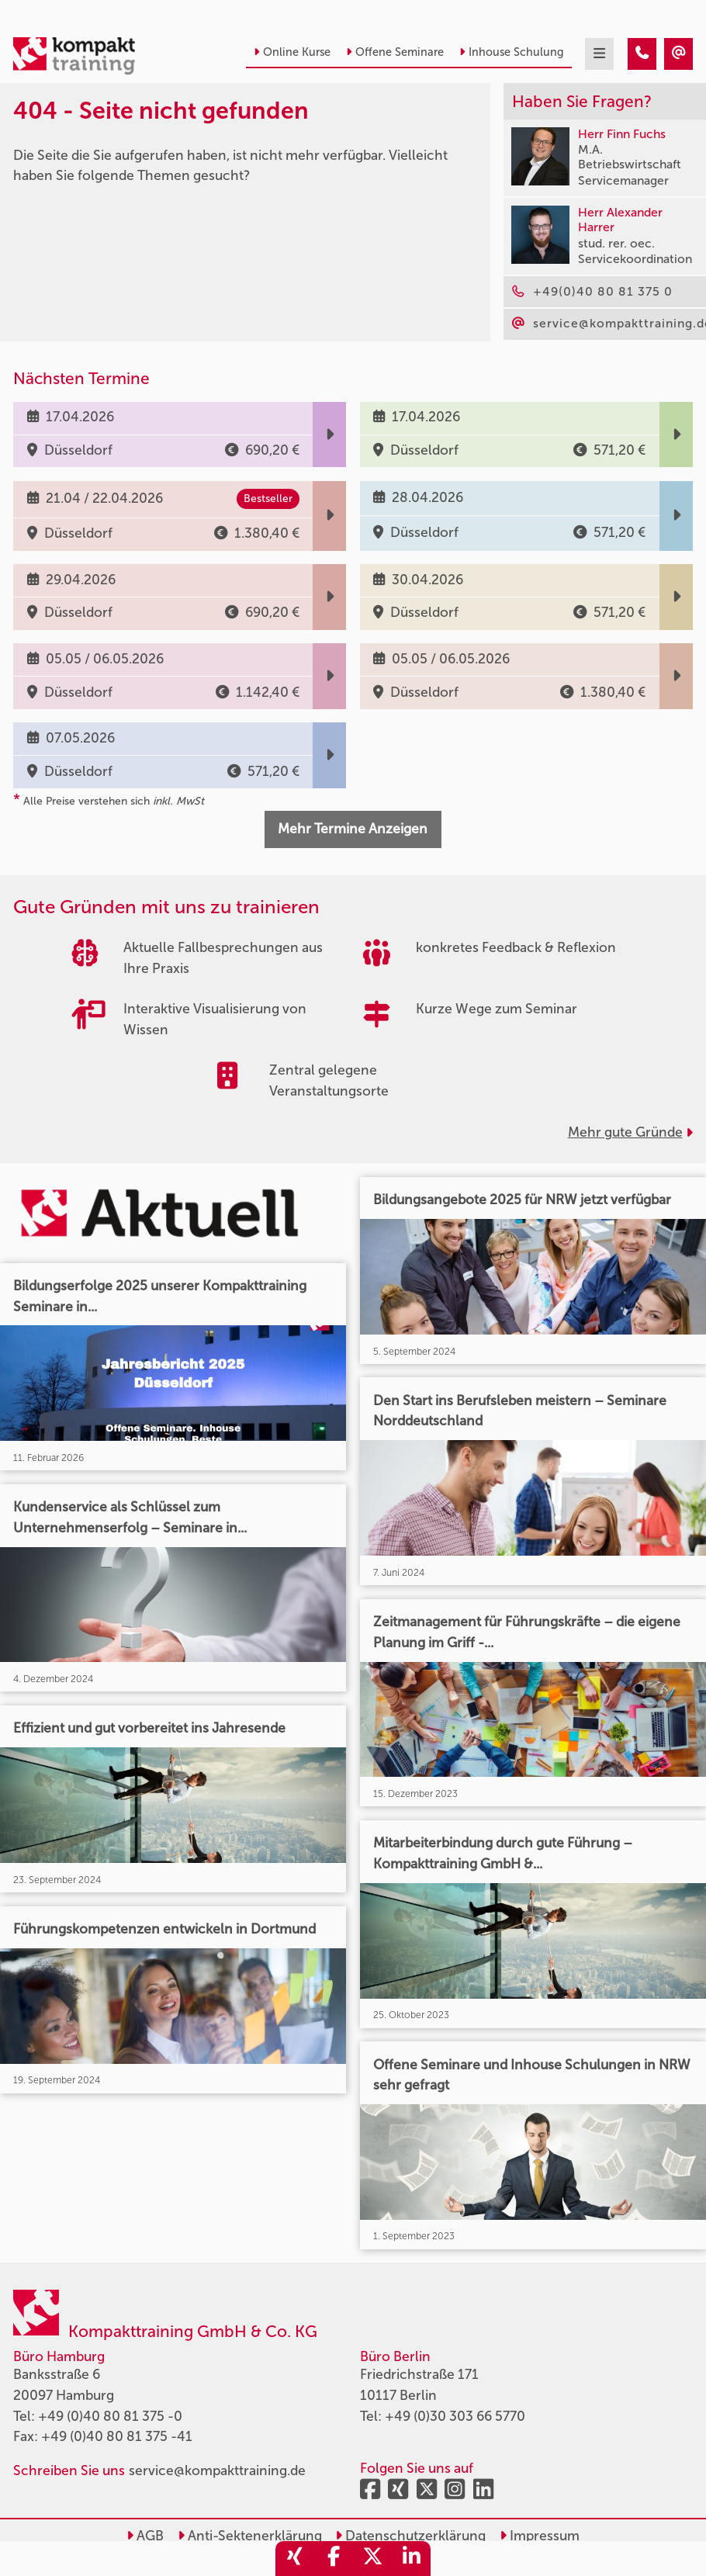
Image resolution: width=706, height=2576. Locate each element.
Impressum (540, 2536)
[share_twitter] (372, 2558)
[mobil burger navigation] (599, 54)
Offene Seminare (395, 52)
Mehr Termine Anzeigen (352, 829)
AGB (145, 2536)
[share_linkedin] (411, 2558)
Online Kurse (292, 52)
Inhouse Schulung (511, 52)
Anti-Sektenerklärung (250, 2536)
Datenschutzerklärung (410, 2536)
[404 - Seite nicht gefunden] (642, 54)
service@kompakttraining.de (217, 2471)
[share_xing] (294, 2558)
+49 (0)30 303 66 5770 (455, 2416)
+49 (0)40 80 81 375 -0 (110, 2416)
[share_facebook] (333, 2558)
